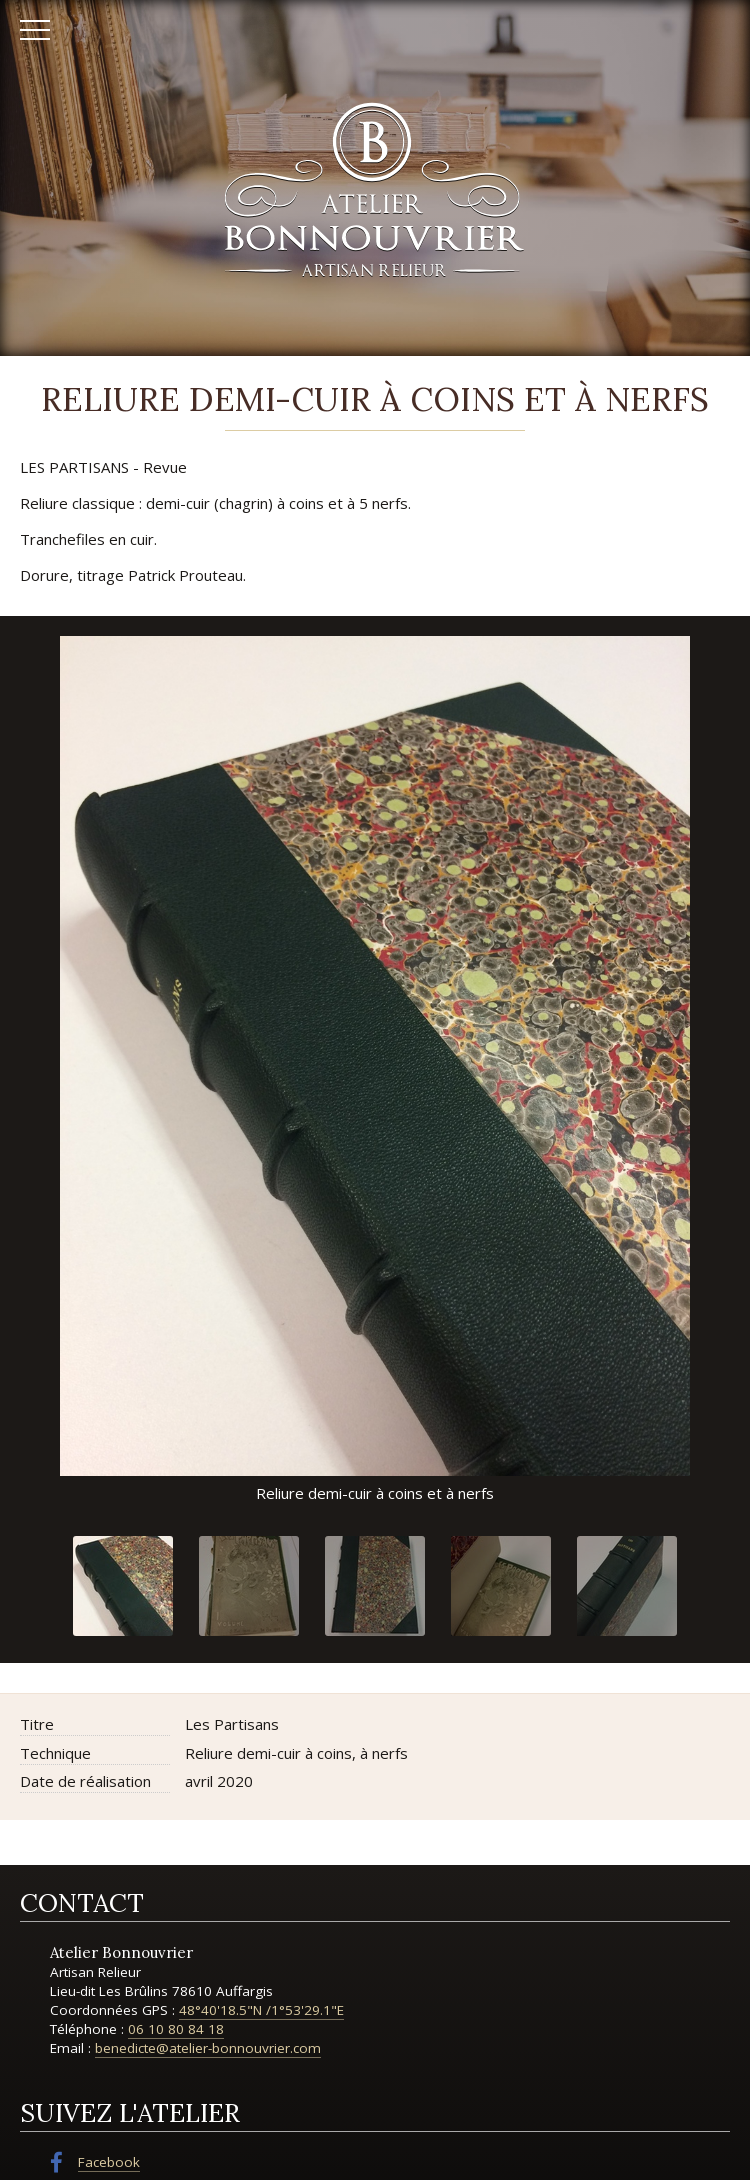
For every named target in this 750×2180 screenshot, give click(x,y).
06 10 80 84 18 (176, 2029)
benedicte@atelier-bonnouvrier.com (208, 2048)
